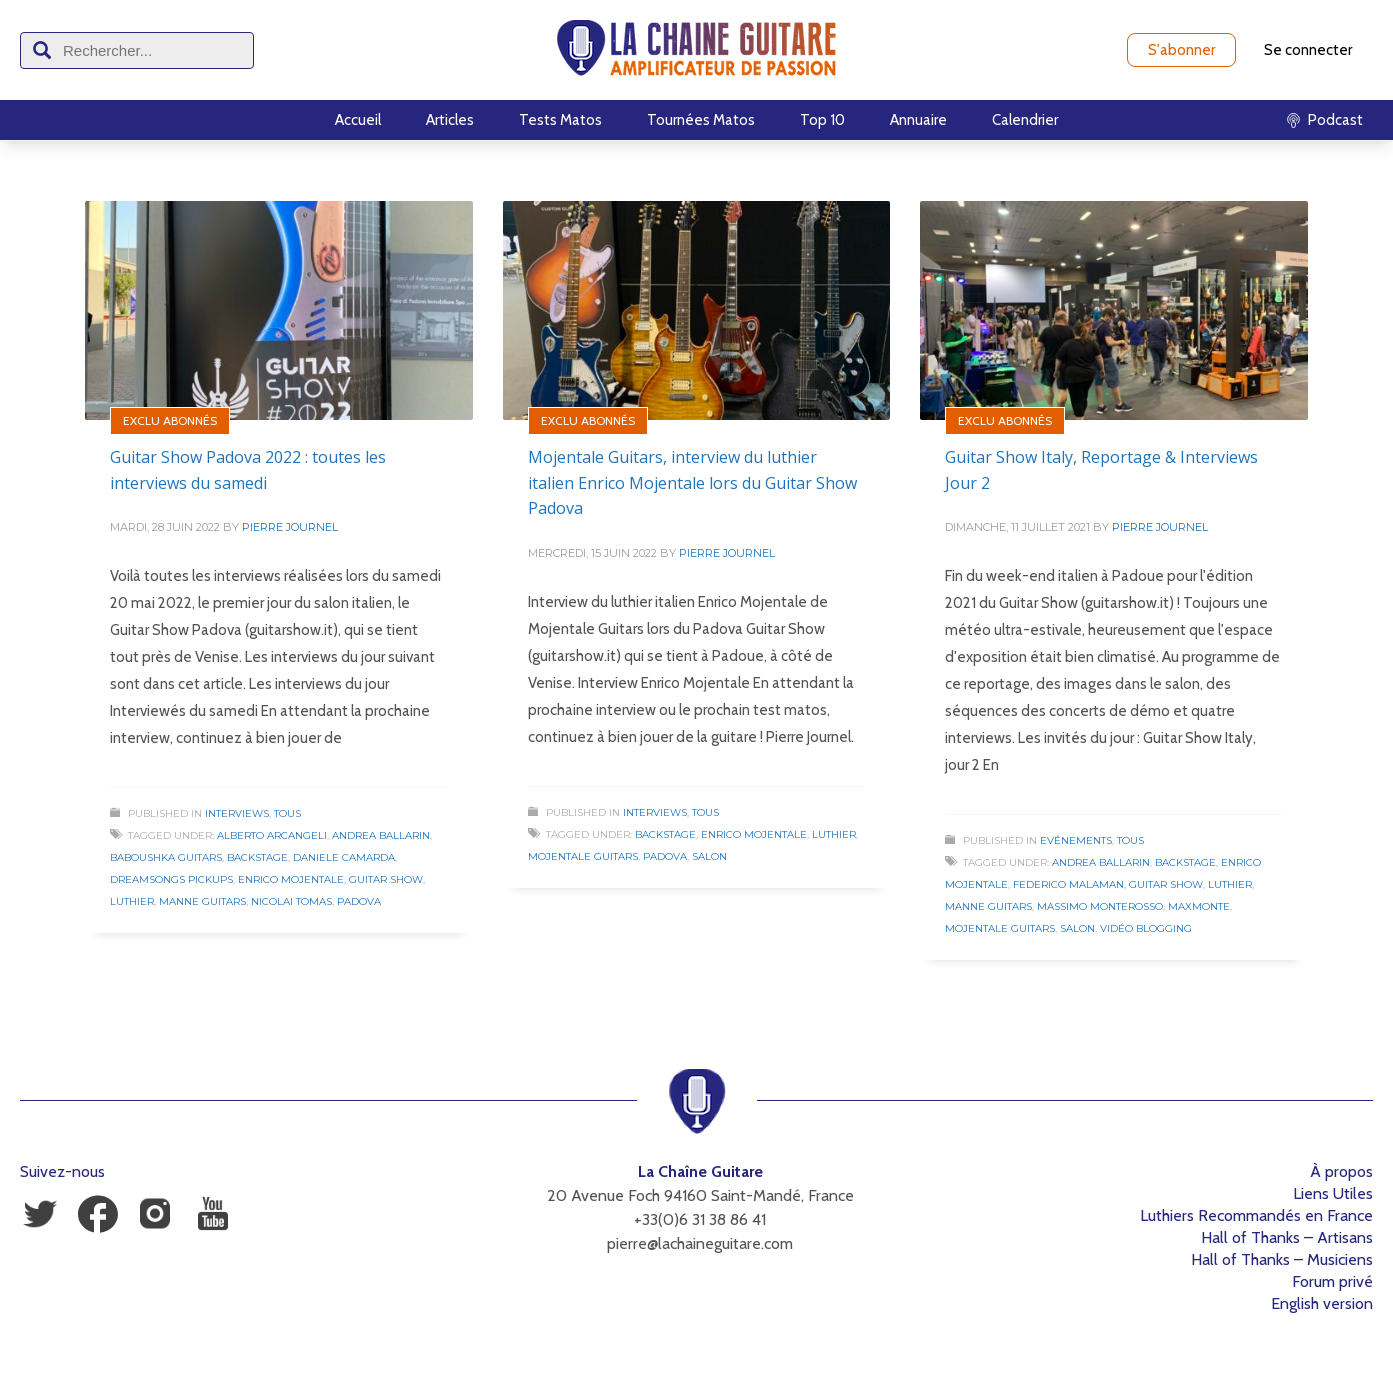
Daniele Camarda (344, 857)
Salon (709, 856)
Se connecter (1308, 50)
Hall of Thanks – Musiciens (1282, 1259)
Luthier (132, 901)
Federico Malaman (1068, 884)
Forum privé (1332, 1281)
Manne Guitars (202, 901)
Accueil (358, 120)
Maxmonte (1199, 906)
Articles (450, 120)
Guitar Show (386, 879)
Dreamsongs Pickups (171, 879)
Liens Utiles (1333, 1193)
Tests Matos (560, 120)
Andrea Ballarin (381, 835)
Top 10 (822, 120)
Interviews (237, 813)
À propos (1341, 1171)
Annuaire (918, 120)
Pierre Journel (290, 527)
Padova (359, 901)
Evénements (1076, 840)
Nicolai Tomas (291, 901)
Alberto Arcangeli (272, 835)
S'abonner (1181, 50)
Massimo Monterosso (1100, 906)
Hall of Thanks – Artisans (1287, 1237)
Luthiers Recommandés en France (1256, 1215)
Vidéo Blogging (1146, 928)
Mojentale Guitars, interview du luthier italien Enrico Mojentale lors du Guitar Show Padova (692, 482)
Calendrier (1025, 120)
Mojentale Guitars (583, 856)
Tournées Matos (701, 120)
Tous (287, 813)
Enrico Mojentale (291, 879)
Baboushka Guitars (166, 857)
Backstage (257, 857)
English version (1322, 1303)
